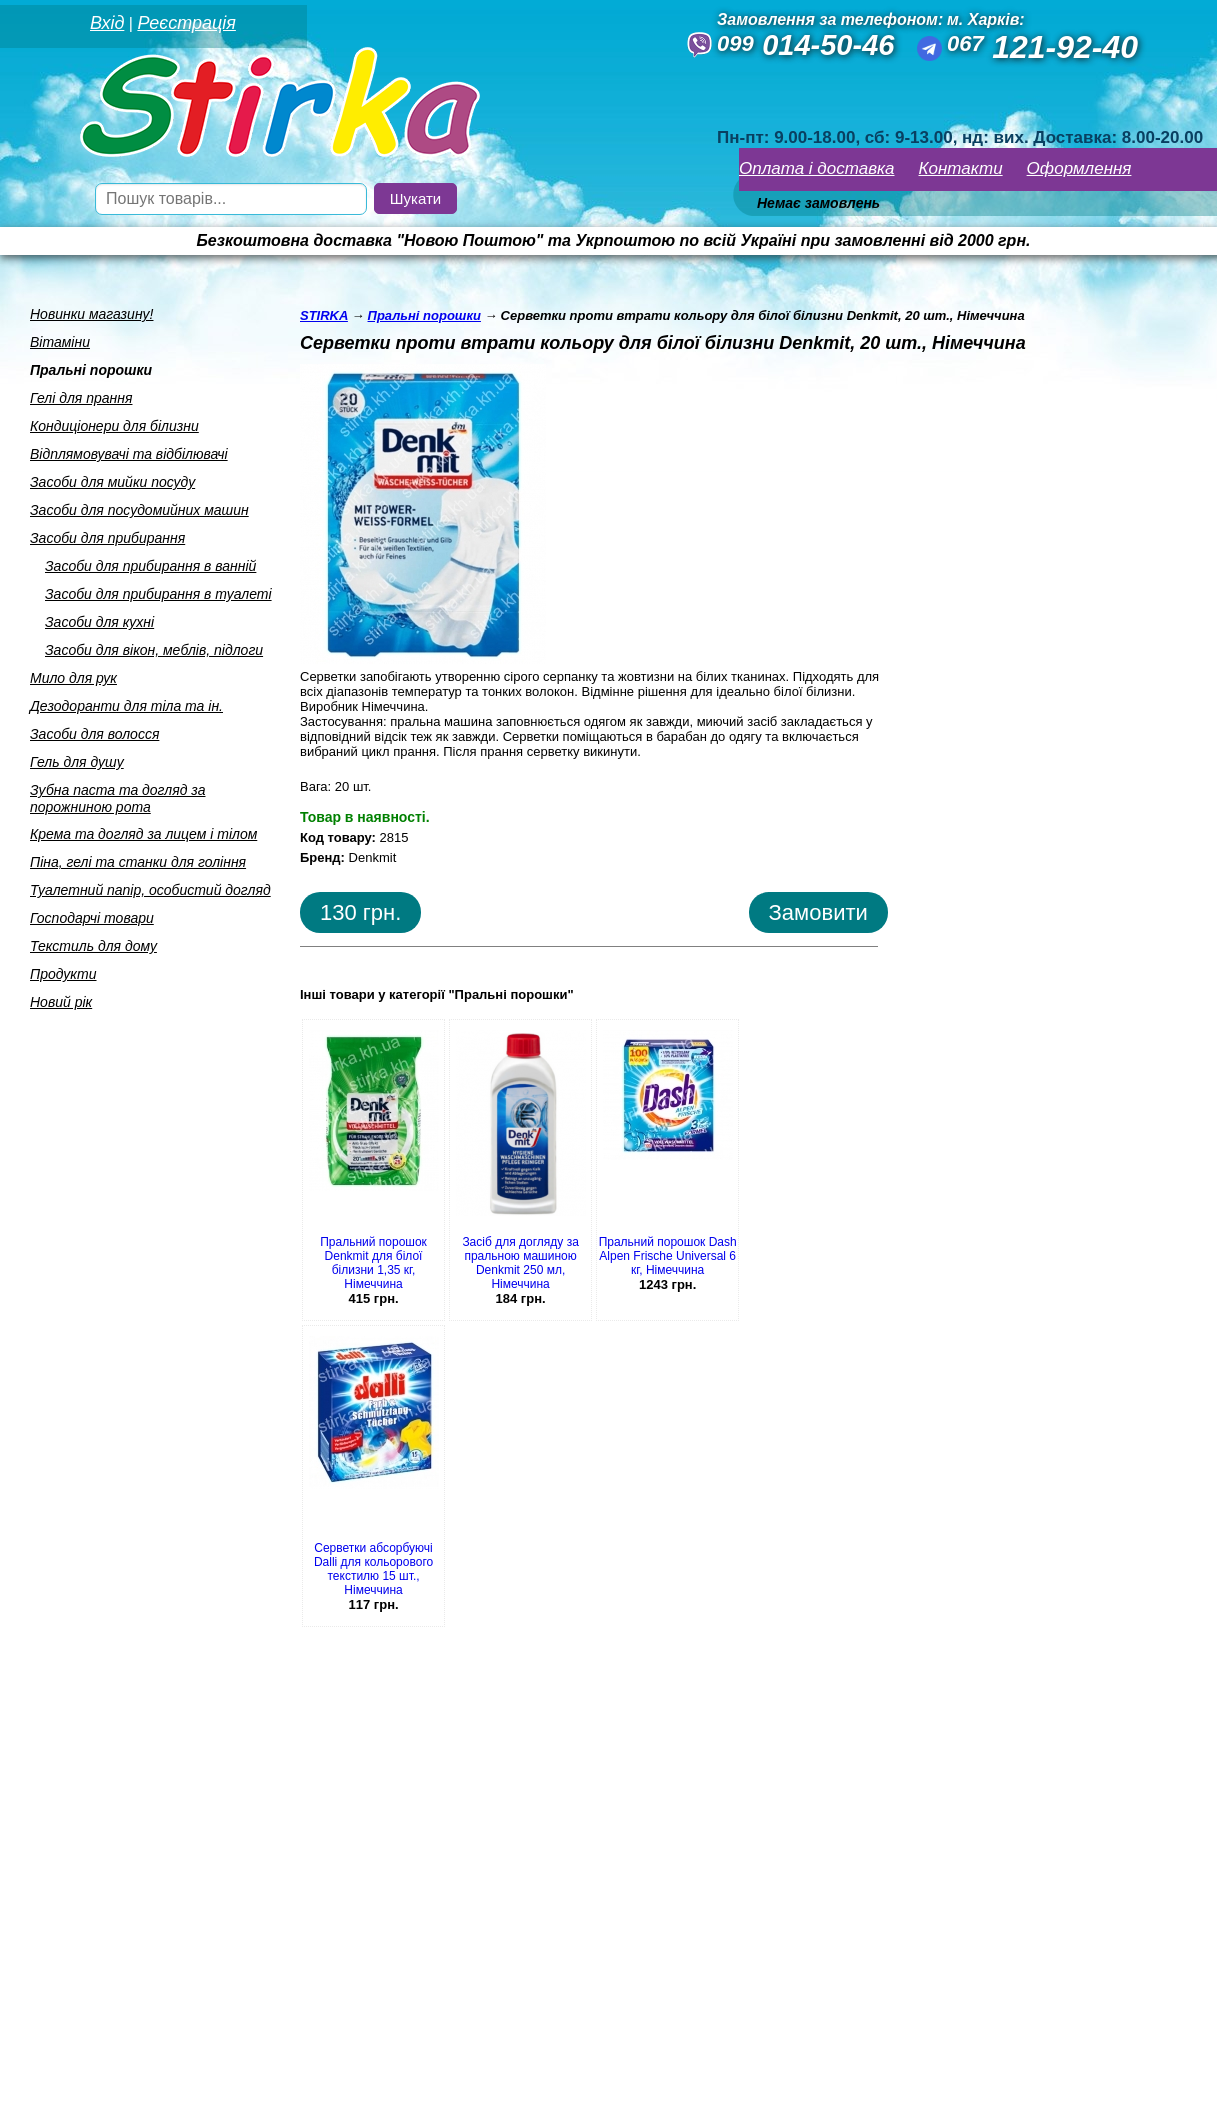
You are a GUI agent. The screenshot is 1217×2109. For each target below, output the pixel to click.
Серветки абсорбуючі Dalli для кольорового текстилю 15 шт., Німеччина (373, 1569)
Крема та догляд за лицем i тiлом (143, 834)
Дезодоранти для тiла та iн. (126, 706)
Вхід (107, 23)
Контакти (961, 168)
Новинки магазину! (91, 314)
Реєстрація (186, 23)
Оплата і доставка (817, 168)
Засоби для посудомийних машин (139, 510)
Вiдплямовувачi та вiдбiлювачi (129, 454)
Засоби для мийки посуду (112, 482)
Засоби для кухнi (99, 622)
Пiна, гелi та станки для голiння (138, 862)
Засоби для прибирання (107, 538)
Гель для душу (77, 762)
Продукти (63, 974)
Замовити (818, 912)
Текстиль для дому (93, 946)
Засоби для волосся (94, 734)
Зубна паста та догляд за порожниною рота (118, 798)
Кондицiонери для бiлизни (114, 426)
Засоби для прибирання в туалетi (158, 594)
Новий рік (61, 1002)
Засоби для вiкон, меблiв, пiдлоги (154, 650)
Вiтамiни (60, 342)
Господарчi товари (92, 918)
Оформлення (1079, 168)
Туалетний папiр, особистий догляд (150, 890)
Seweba (168, 2082)
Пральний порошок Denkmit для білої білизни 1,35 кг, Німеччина (373, 1263)
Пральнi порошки (91, 370)
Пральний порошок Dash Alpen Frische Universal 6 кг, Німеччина (668, 1256)
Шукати (415, 198)
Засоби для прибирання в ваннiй (150, 566)
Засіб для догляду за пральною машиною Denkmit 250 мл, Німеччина (520, 1263)
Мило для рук (73, 678)
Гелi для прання (81, 398)
